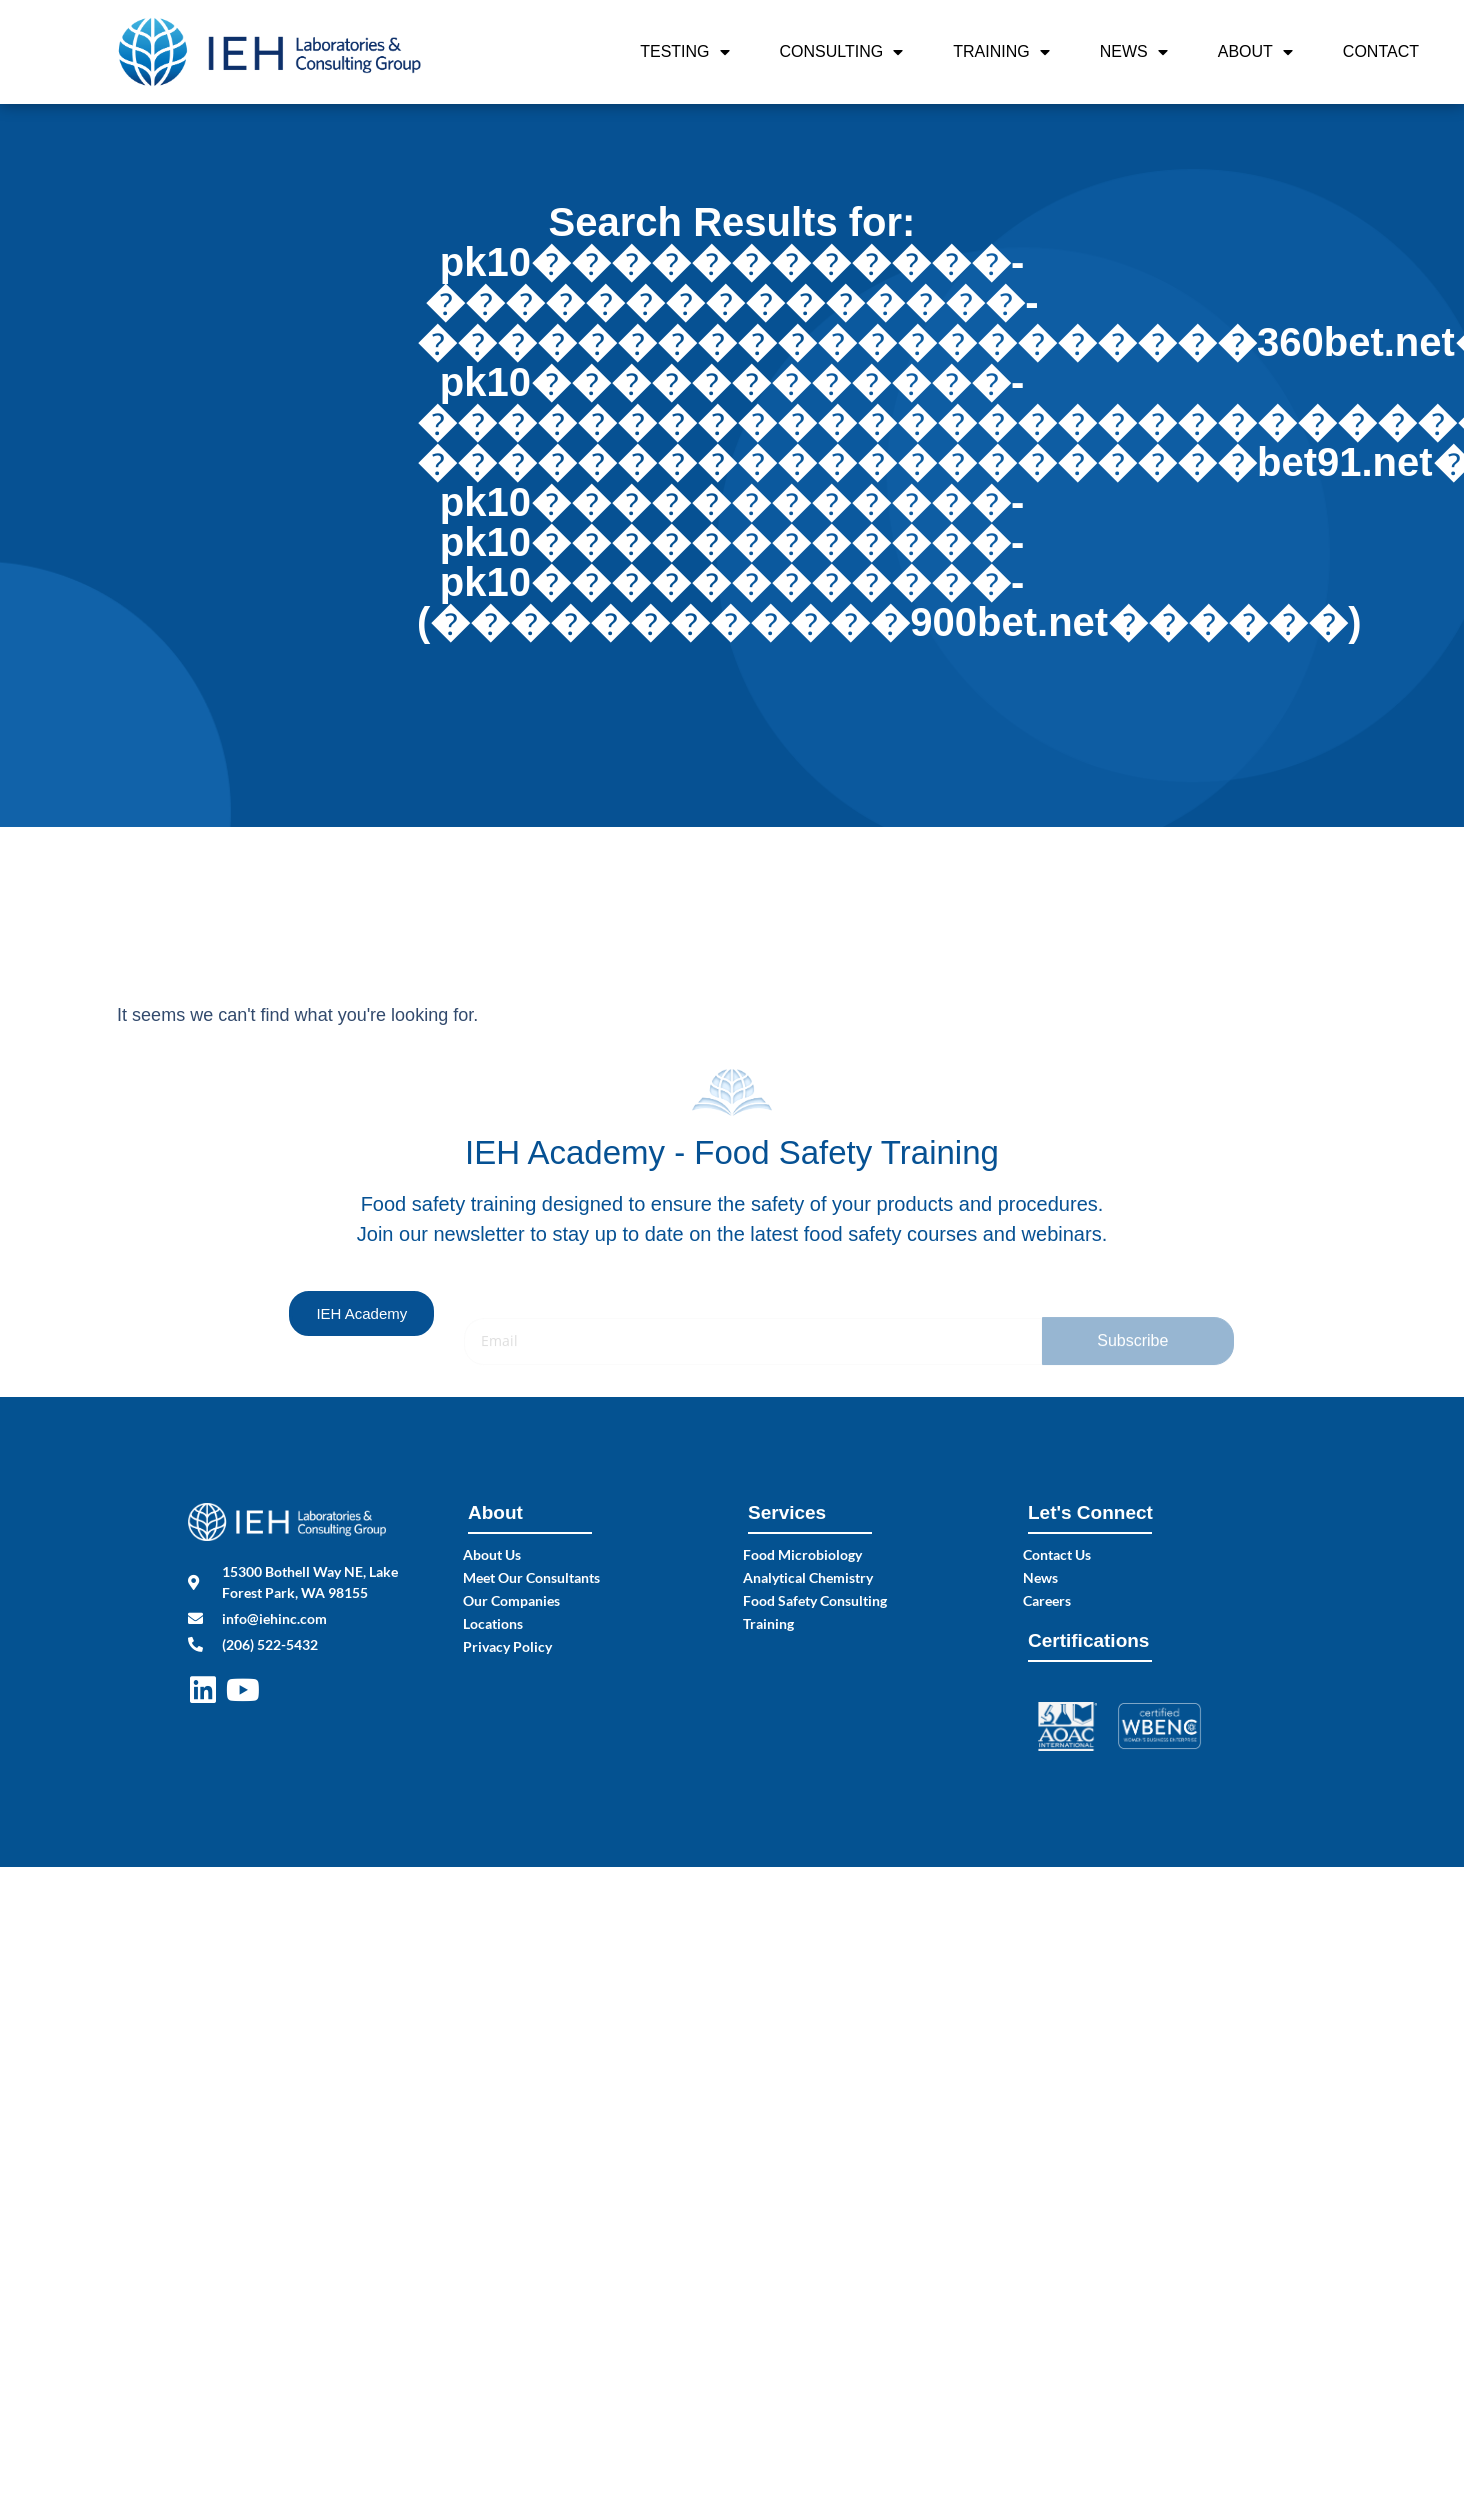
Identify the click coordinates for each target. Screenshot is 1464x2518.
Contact (1381, 51)
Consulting (842, 52)
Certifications (1088, 1640)
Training (1001, 52)
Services (787, 1512)
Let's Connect (1090, 1512)
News (1134, 52)
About (1255, 52)
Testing (684, 52)
